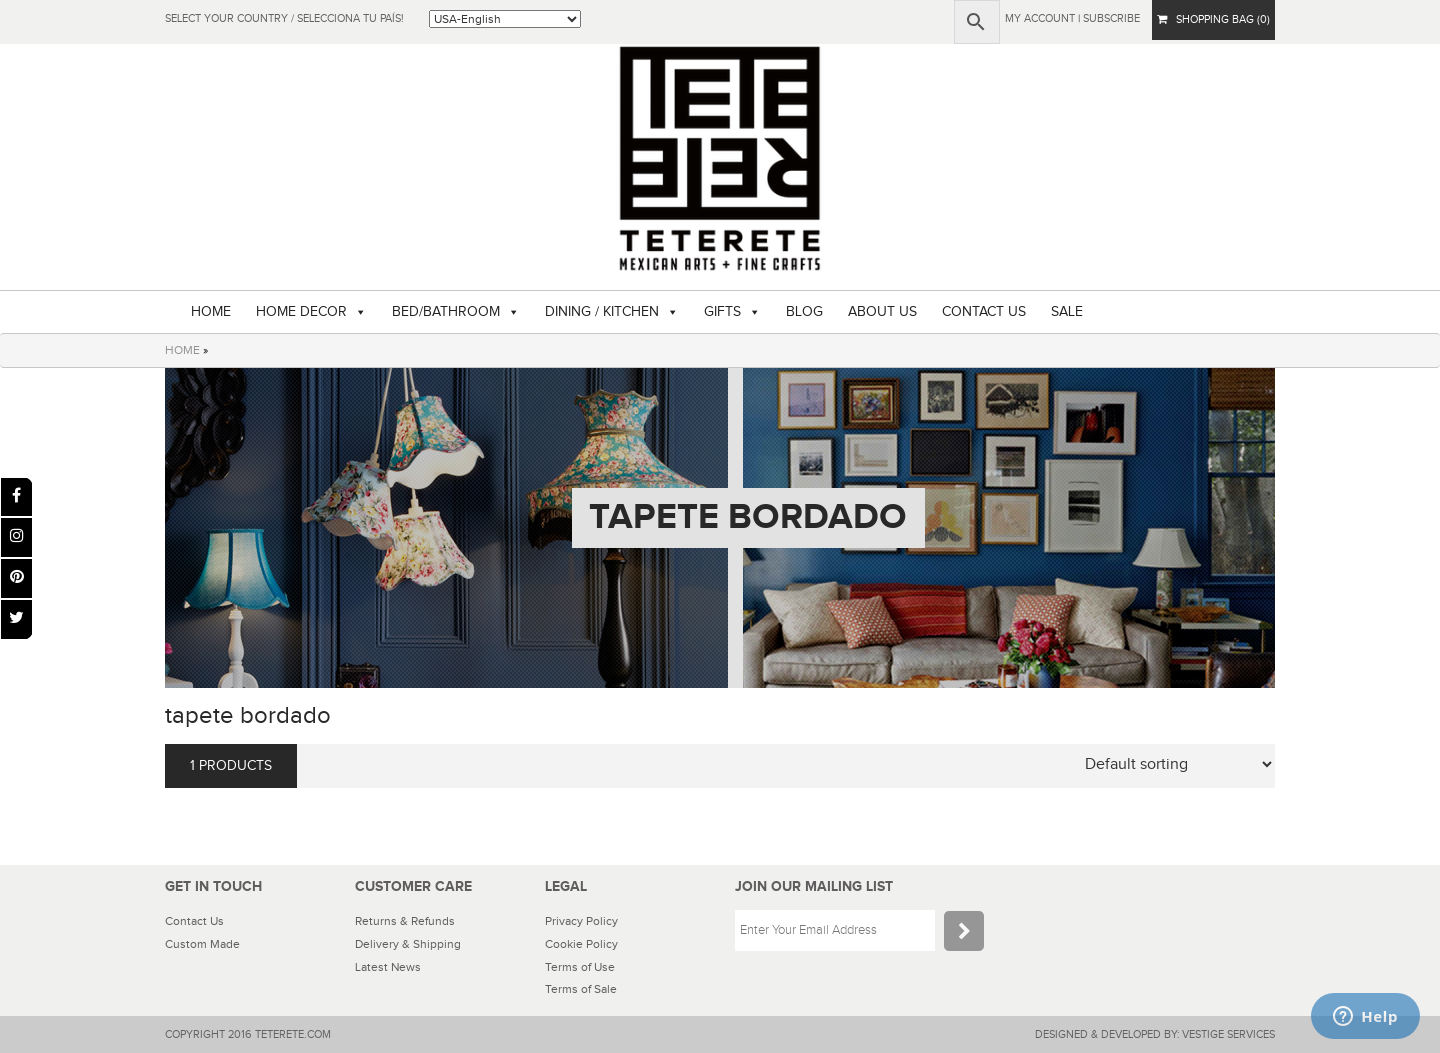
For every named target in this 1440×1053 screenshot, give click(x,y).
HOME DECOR (301, 312)
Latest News (388, 967)
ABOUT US (882, 312)
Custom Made (202, 944)
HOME (211, 312)
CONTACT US (984, 312)
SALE (1067, 312)
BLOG (804, 312)
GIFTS (722, 312)
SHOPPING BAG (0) (1213, 19)
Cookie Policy (581, 944)
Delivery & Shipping (408, 944)
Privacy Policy (581, 921)
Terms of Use (580, 967)
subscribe (1111, 18)
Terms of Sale (581, 989)
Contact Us (194, 921)
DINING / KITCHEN (602, 312)
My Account (1040, 18)
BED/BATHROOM (446, 312)
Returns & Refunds (405, 921)
